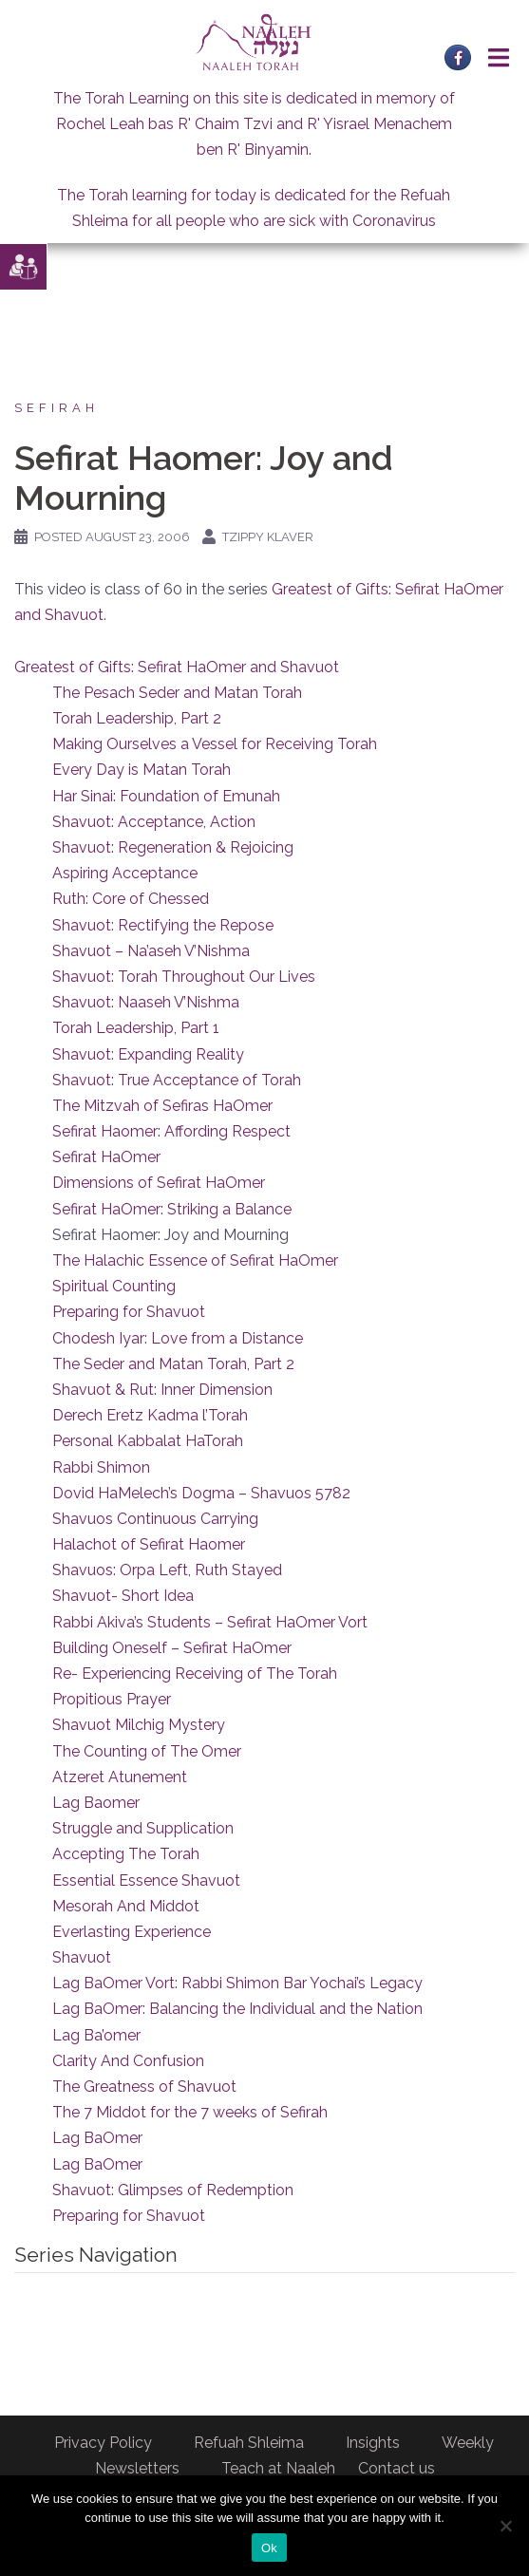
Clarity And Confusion (128, 2061)
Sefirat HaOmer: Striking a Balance (172, 1209)
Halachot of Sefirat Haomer (148, 1544)
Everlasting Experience (131, 1932)
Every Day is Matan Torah (141, 770)
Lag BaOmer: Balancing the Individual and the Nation (237, 2009)
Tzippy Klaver (267, 537)
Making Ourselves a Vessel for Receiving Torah (214, 744)
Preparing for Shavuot (128, 1312)
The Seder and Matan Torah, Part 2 (173, 1364)
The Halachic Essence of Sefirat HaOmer (195, 1260)
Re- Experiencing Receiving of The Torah (194, 1673)
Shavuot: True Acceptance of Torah (176, 1080)
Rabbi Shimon (101, 1467)
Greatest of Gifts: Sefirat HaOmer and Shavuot (176, 667)
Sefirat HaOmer (106, 1157)
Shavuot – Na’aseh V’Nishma (151, 951)
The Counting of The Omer (146, 1751)
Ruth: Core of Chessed (130, 899)
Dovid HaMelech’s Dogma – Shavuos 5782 (201, 1493)
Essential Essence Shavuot (146, 1880)
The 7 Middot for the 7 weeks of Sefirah (190, 2112)
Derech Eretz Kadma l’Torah (150, 1415)
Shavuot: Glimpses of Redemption (172, 2190)
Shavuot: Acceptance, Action (153, 822)
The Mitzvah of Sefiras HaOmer (162, 1106)
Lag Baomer (96, 1803)
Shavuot (81, 1957)
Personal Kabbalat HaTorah (147, 1441)
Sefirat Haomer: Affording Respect (171, 1131)
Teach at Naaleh (278, 2468)
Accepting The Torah (125, 1854)
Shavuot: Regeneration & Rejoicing (172, 847)
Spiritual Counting (114, 1286)
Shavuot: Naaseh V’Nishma (145, 1002)
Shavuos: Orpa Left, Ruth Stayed (167, 1570)
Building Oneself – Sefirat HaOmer (172, 1648)
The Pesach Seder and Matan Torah (177, 693)
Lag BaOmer (97, 2138)
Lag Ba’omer (96, 2035)
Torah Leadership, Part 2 (136, 718)
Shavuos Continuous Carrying (155, 1519)
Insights (373, 2443)
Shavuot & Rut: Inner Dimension (162, 1390)
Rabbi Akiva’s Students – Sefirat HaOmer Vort (210, 1622)
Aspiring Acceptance (125, 873)
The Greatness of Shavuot (144, 2087)
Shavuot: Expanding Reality (148, 1054)
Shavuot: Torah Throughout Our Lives (183, 977)
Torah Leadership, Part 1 (135, 1028)
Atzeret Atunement (119, 1777)
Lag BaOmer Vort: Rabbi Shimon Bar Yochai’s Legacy (237, 1983)
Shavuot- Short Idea (123, 1596)
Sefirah (56, 408)
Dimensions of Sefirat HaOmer (158, 1183)
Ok (269, 2548)
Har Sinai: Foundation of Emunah (166, 796)
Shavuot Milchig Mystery (138, 1725)
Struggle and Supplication (143, 1828)
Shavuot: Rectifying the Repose (163, 925)
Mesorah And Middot (125, 1906)
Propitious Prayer (111, 1699)
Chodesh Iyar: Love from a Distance (177, 1338)
